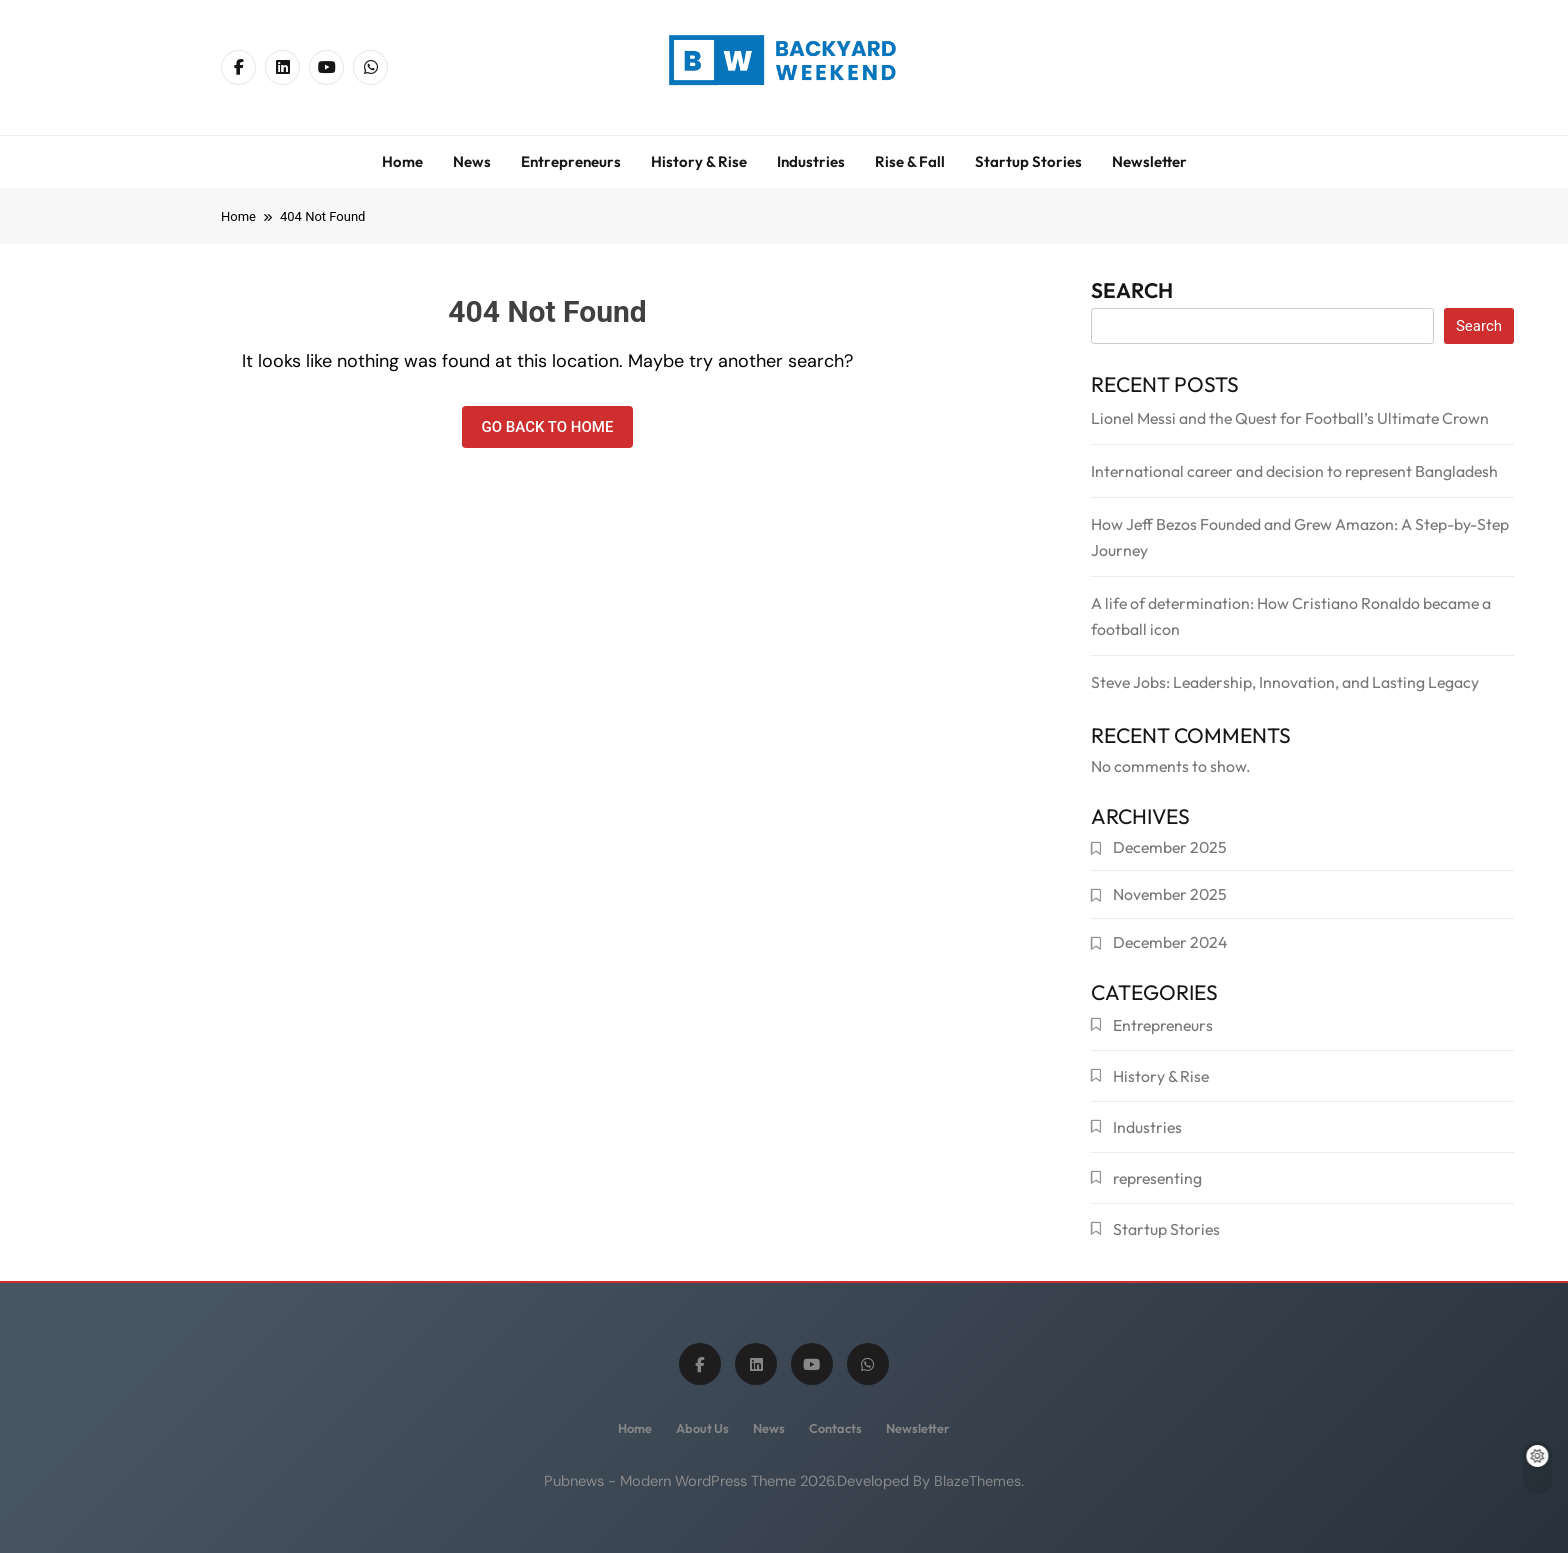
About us (702, 1428)
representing (1157, 1178)
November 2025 (1170, 894)
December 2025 (1170, 847)
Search (1132, 294)
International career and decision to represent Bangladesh (1294, 471)
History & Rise (699, 161)
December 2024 (1170, 942)
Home (402, 161)
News (472, 161)
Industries (811, 161)
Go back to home (548, 427)
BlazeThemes (977, 1481)
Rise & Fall (910, 161)
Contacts (835, 1428)
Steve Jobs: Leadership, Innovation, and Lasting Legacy (1285, 682)
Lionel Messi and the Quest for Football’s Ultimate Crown (1290, 418)
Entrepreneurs (571, 161)
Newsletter (1149, 161)
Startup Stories (1028, 161)
